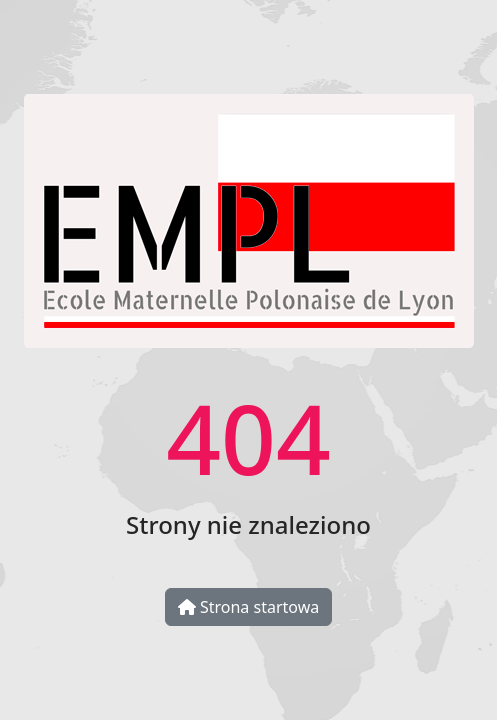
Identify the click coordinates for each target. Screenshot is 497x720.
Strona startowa (248, 607)
